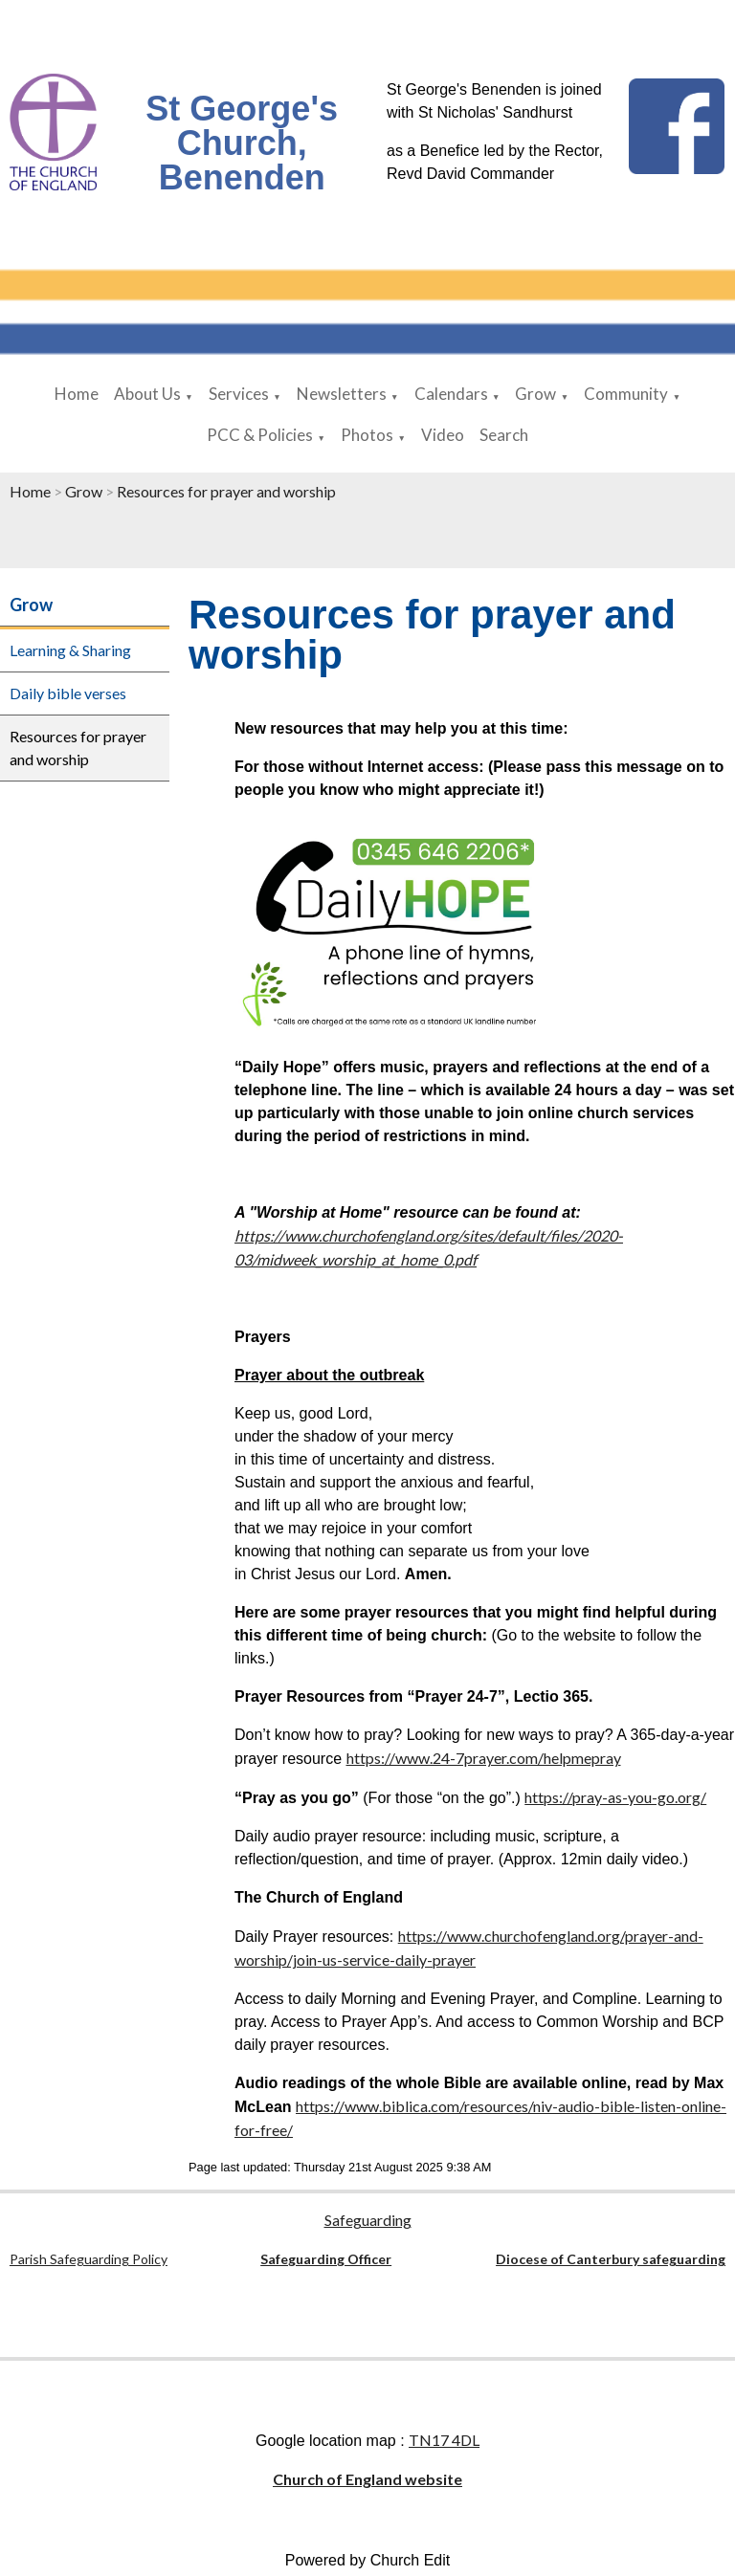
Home (77, 394)
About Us (147, 394)
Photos (367, 435)
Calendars (451, 394)
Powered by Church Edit (368, 2560)
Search (503, 435)
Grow (535, 394)
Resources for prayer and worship (226, 491)
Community (626, 394)
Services (239, 394)
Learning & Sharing (70, 650)
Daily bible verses (68, 693)
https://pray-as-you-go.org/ (615, 1797)
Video (442, 435)
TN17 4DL (444, 2440)
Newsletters (342, 394)
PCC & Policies (260, 435)
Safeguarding (368, 2220)
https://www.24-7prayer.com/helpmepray (483, 1758)
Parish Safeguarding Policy (88, 2259)
